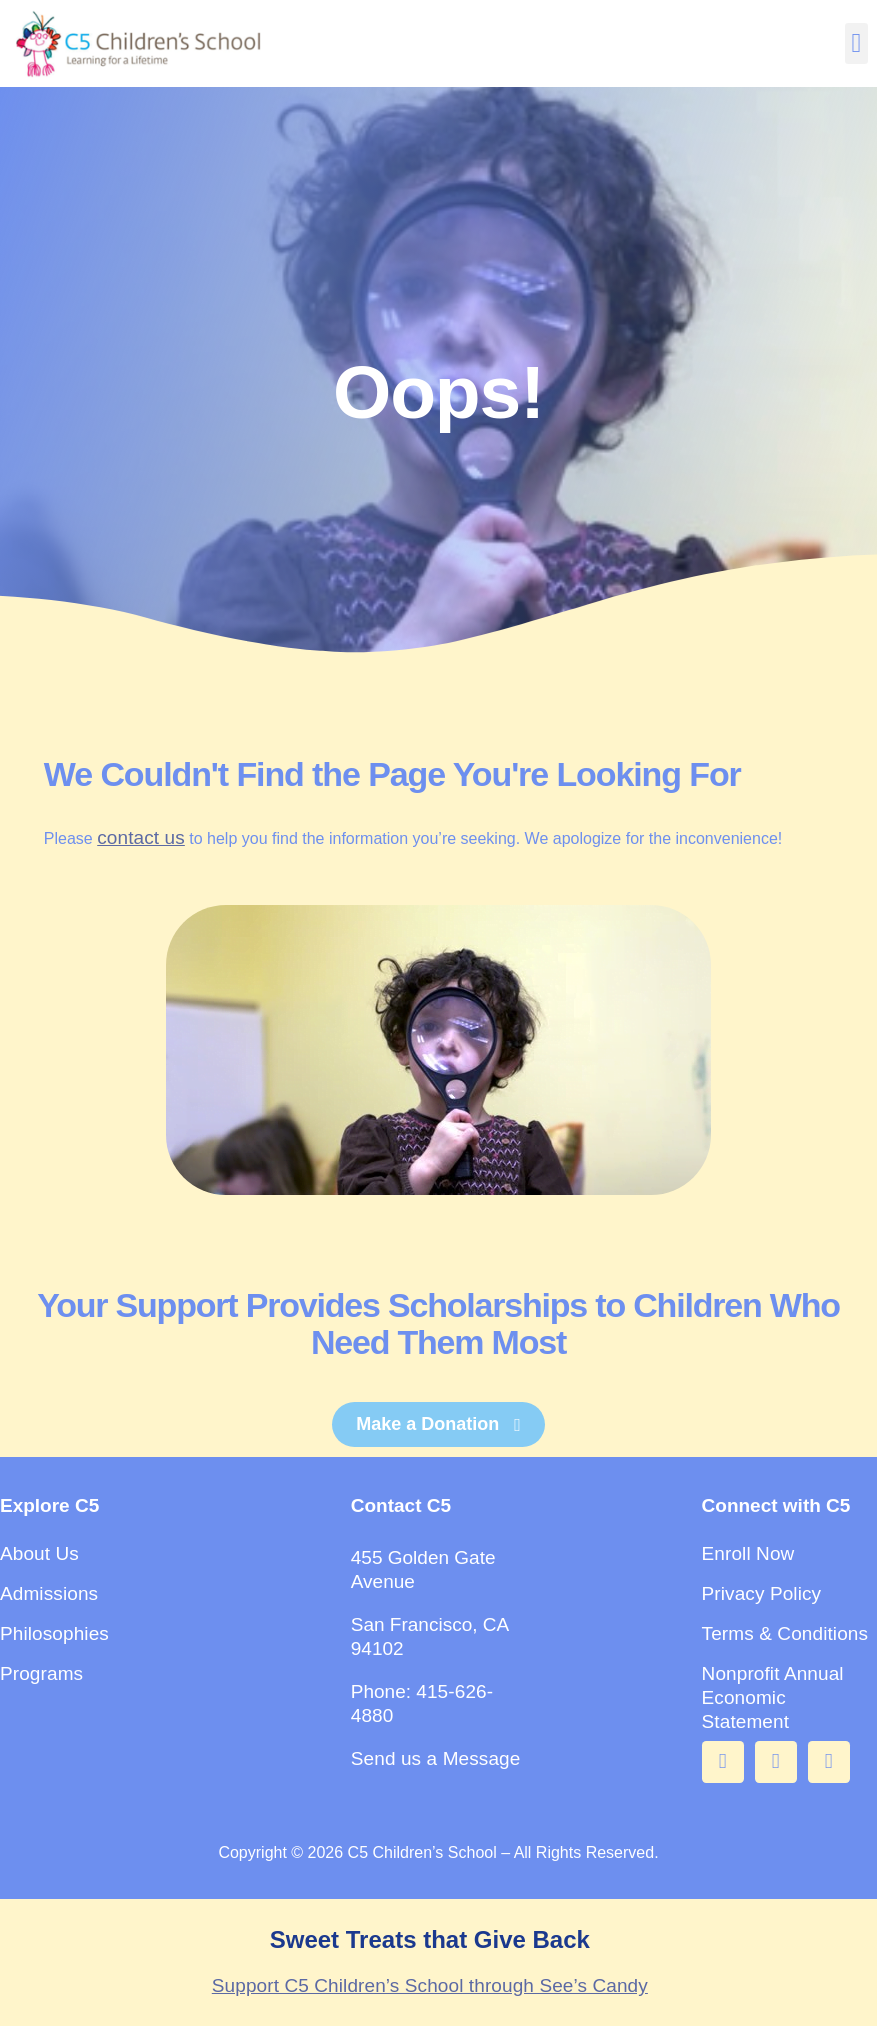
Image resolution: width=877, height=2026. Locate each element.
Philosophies (54, 1633)
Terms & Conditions (785, 1633)
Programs (41, 1673)
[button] (856, 43)
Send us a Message (436, 1758)
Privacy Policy (762, 1593)
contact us (141, 837)
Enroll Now (748, 1553)
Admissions (49, 1593)
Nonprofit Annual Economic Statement (773, 1697)
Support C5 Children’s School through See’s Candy (430, 1985)
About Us (39, 1553)
